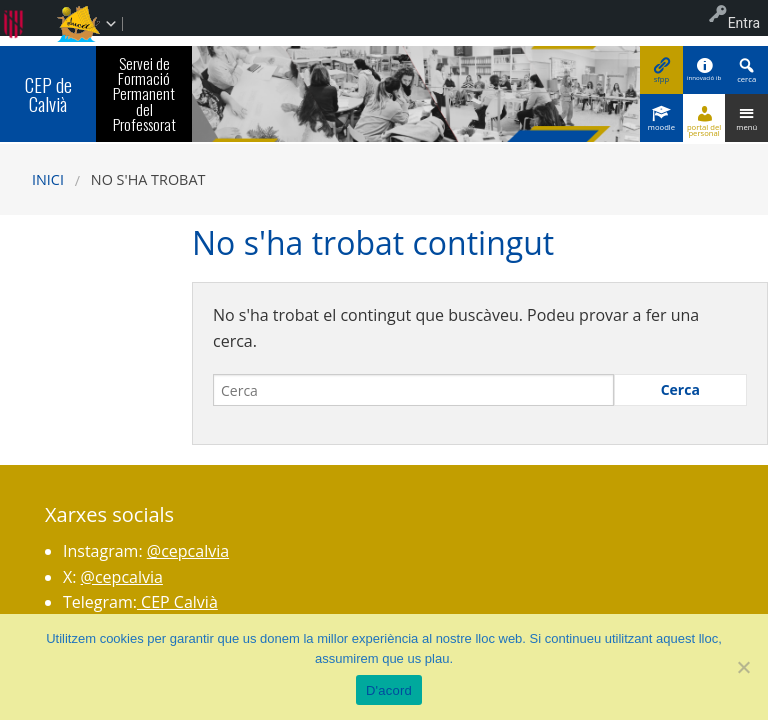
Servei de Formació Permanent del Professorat (144, 93)
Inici (48, 179)
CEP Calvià (177, 602)
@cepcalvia (188, 551)
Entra (744, 23)
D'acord (389, 690)
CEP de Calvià (48, 94)
